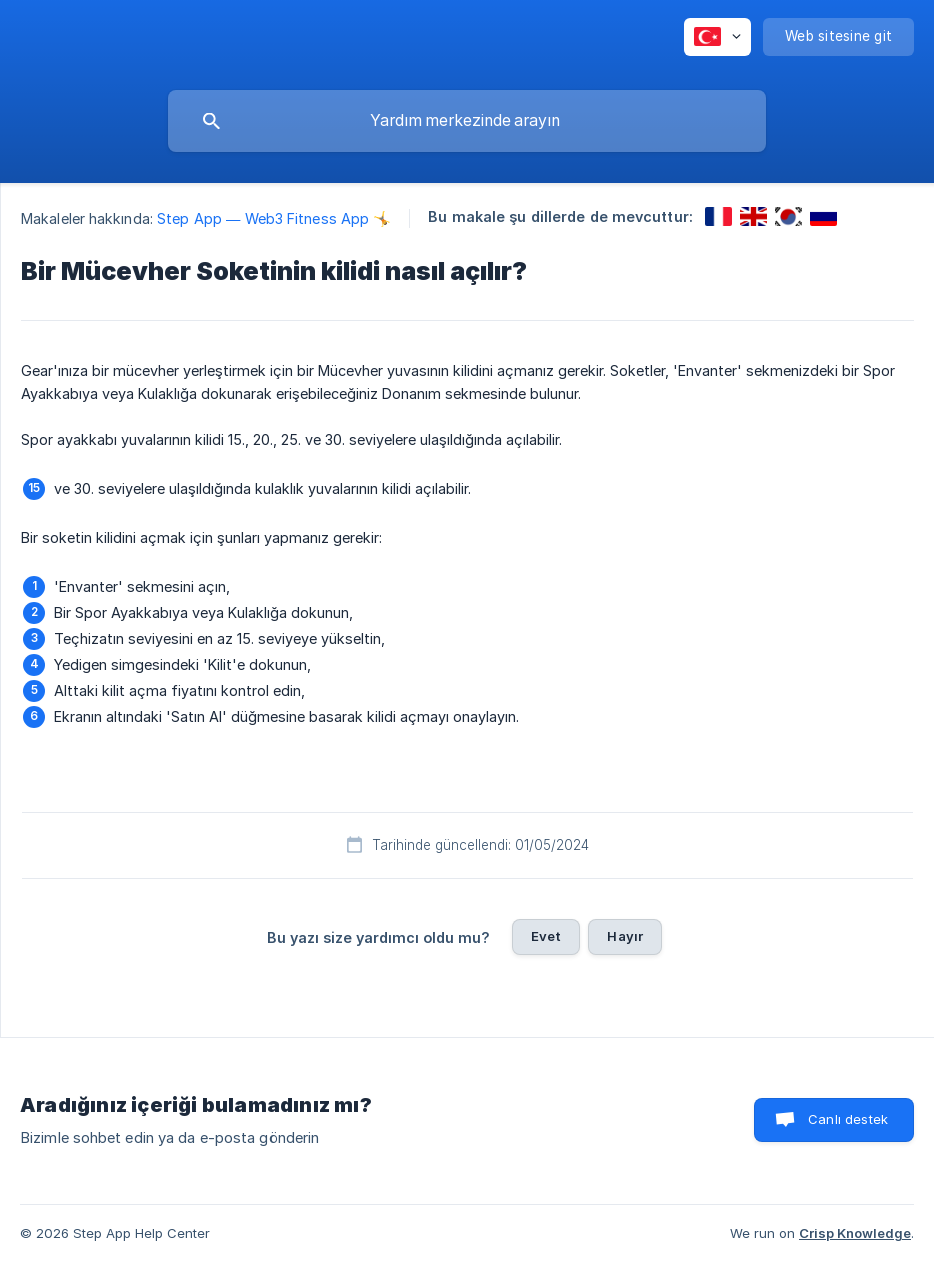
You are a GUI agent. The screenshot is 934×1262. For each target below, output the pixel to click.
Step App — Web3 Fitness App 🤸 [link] (274, 218)
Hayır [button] (625, 936)
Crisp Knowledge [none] (855, 1233)
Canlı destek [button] (848, 1119)
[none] (717, 37)
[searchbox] (467, 121)
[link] (718, 216)
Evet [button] (546, 936)
